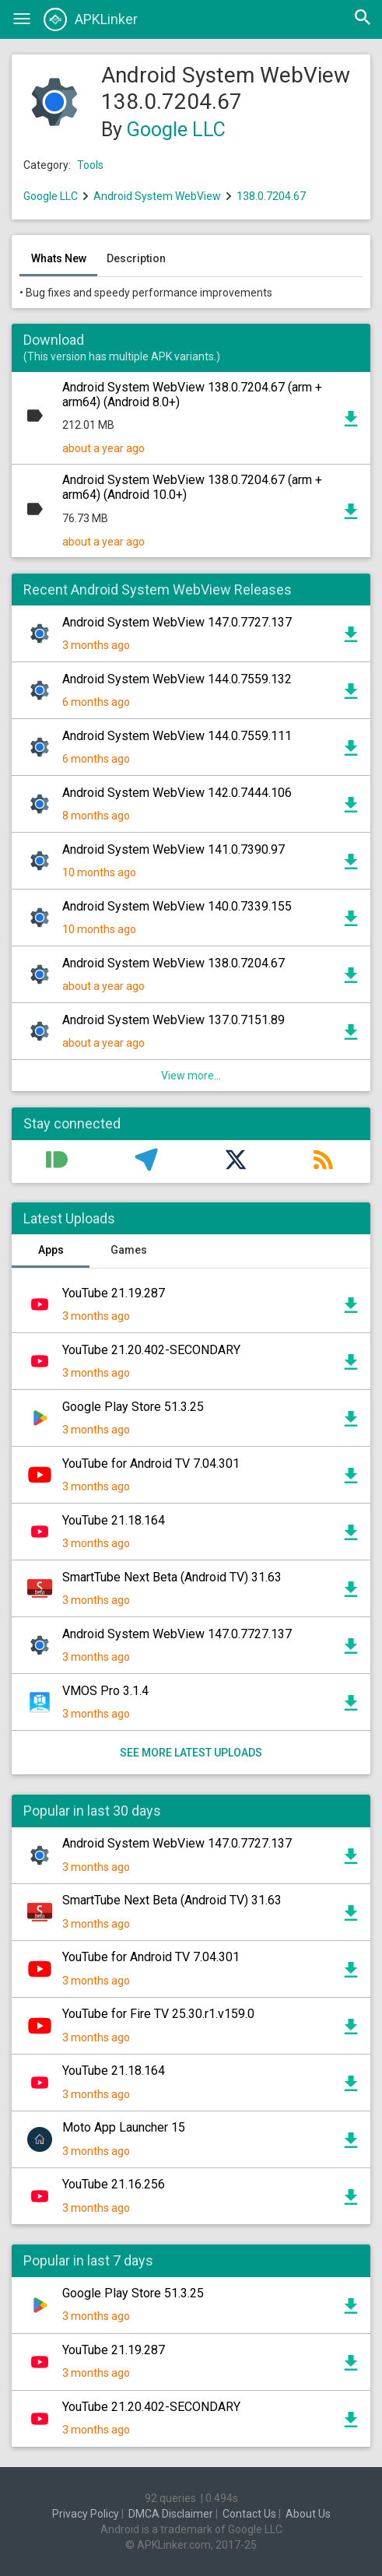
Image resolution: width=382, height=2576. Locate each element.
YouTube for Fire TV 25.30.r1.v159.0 (158, 2013)
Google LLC (176, 129)
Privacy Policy (85, 2514)
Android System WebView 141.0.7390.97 (173, 849)
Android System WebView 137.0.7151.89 (173, 1020)
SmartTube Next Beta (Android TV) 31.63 (172, 1577)
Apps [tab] (51, 1250)
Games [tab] (128, 1250)
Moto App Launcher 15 (123, 2127)
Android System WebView (157, 196)
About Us (308, 2514)
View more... (191, 1075)
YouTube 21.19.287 (113, 1293)
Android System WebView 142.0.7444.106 (177, 792)
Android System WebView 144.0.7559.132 (177, 679)
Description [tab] (136, 258)
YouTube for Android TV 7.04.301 (151, 1463)
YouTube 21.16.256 (113, 2184)
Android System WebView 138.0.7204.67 (173, 963)
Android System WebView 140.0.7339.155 (177, 906)
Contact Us (249, 2514)
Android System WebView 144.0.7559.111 (177, 735)
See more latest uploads (191, 1752)
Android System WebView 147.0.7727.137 (177, 622)
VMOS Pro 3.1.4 (105, 1690)
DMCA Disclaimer (170, 2514)
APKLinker (91, 19)
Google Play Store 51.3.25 (133, 1406)
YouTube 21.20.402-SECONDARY (151, 1349)
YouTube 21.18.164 (113, 1520)
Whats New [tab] (58, 258)
